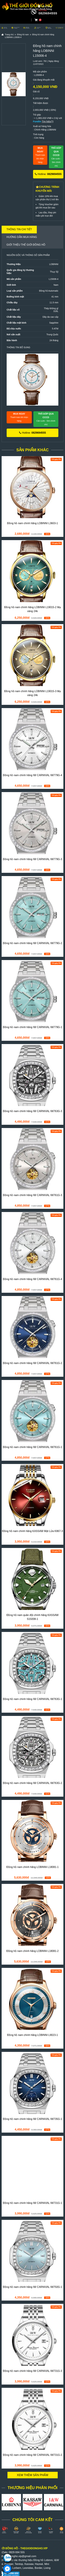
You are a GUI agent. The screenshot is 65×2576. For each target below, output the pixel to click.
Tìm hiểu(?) (47, 121)
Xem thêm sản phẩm (32, 2475)
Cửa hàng (45, 6)
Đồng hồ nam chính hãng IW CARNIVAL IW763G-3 (32, 1111)
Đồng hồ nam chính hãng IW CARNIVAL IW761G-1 (32, 1447)
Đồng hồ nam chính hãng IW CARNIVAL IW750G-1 (32, 2287)
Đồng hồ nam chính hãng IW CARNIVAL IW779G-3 (32, 859)
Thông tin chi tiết (19, 229)
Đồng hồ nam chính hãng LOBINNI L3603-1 (32, 523)
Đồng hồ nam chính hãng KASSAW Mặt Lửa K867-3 (32, 1531)
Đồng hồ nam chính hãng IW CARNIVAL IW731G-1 (32, 2203)
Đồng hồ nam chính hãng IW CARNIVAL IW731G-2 (32, 2455)
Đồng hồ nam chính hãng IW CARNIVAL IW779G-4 (32, 775)
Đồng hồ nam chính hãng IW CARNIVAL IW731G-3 (32, 2371)
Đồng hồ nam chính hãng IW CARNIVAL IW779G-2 (32, 943)
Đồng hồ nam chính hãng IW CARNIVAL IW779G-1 (32, 1027)
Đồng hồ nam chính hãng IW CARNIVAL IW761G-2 (32, 1363)
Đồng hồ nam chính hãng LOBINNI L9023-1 (32, 2035)
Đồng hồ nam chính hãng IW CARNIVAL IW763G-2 (32, 1783)
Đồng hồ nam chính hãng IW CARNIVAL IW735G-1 (32, 2119)
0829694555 (47, 13)
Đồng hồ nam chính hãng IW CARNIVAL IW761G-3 (32, 1195)
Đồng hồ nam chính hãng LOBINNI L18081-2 (32, 1951)
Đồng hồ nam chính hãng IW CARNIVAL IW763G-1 (32, 1699)
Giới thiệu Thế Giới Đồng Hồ (25, 244)
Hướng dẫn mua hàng (21, 237)
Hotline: (48, 174)
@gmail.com (29, 2556)
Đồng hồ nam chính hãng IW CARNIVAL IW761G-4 (32, 1279)
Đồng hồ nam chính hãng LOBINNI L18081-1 (32, 1867)
